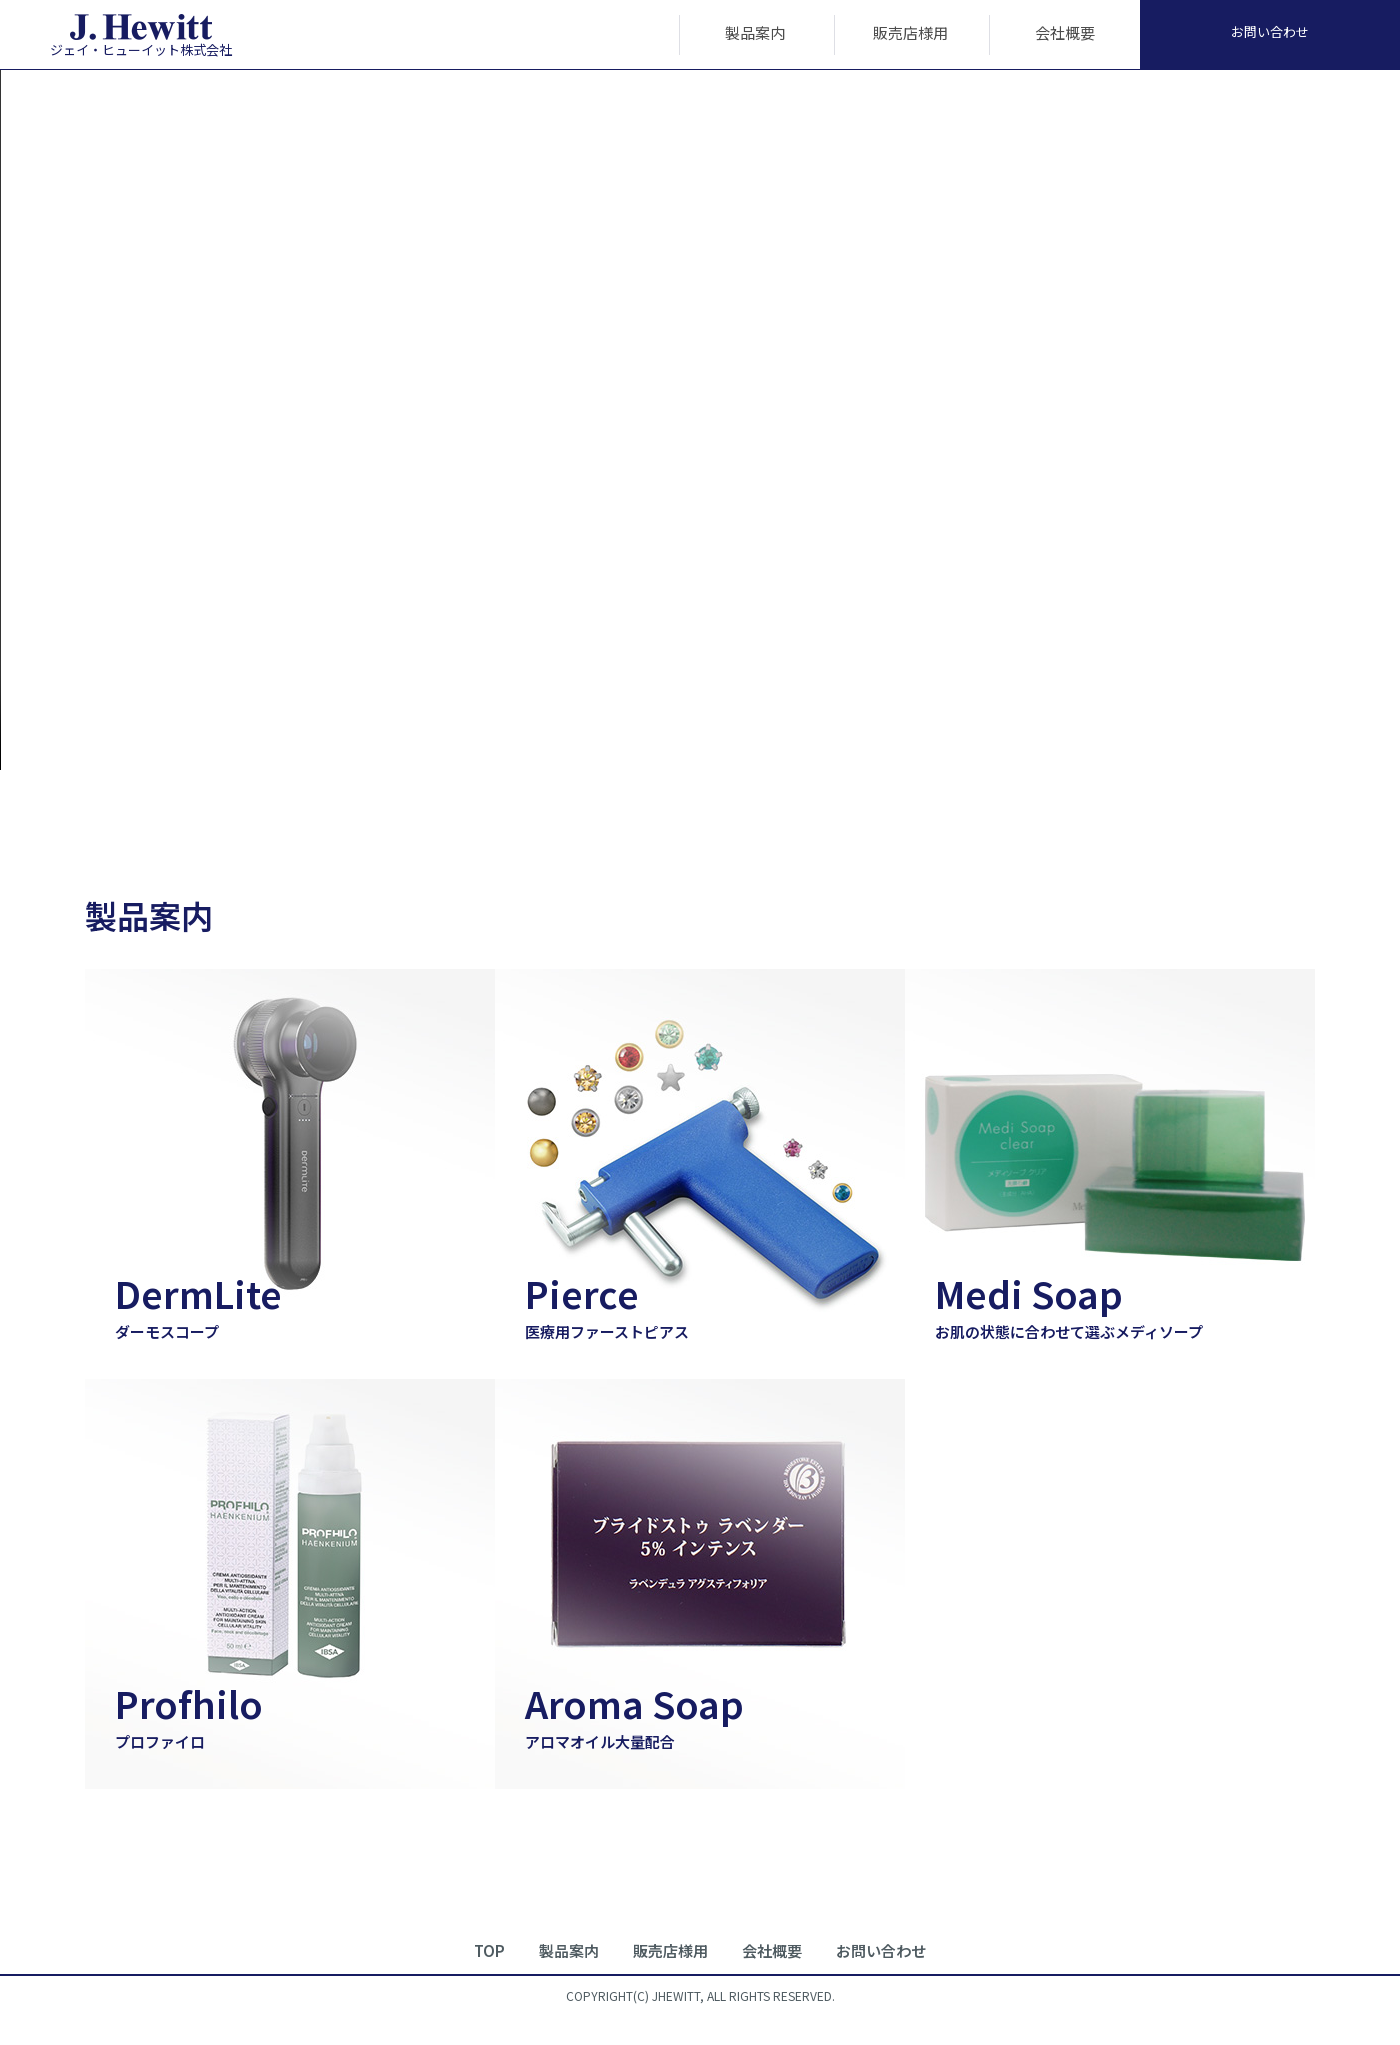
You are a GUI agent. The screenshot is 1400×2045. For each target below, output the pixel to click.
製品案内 (755, 32)
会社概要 (1065, 32)
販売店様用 (910, 32)
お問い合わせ (1270, 31)
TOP (489, 1950)
